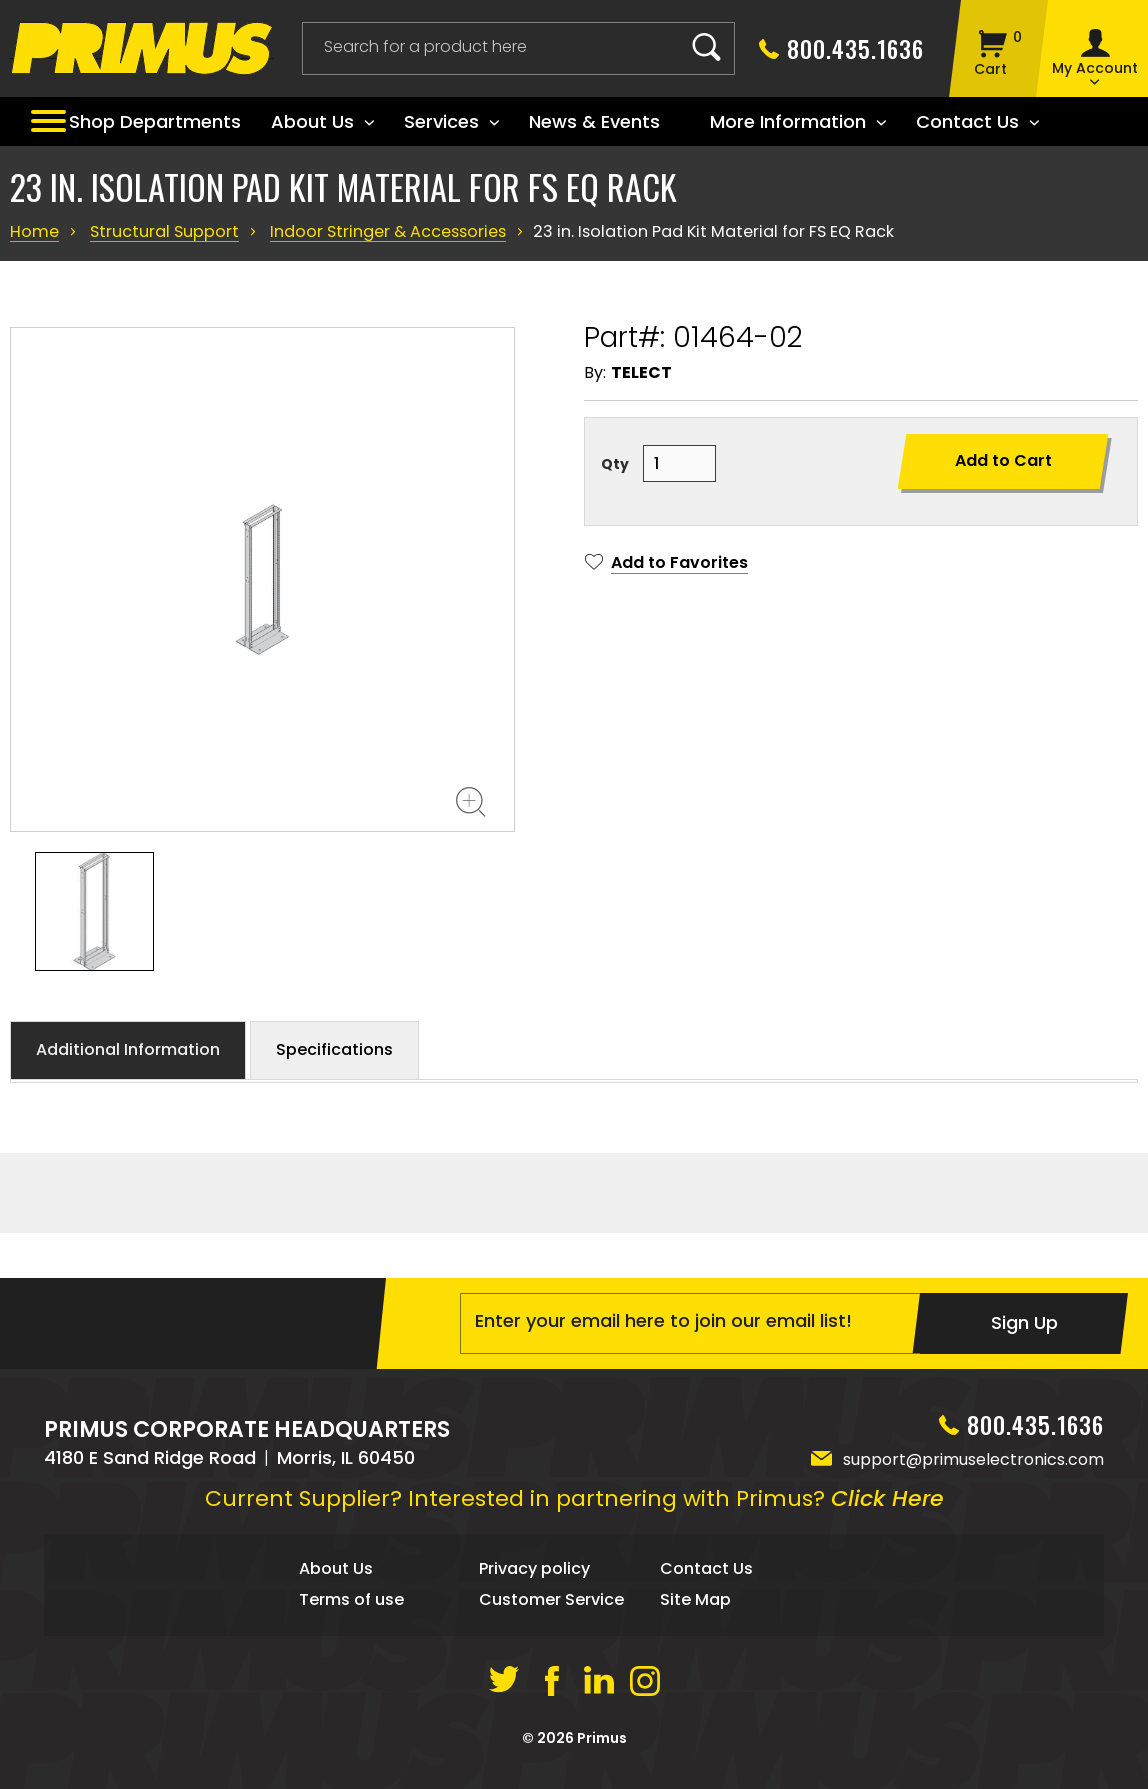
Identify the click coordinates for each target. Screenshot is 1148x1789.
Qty (615, 464)
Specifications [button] (334, 1049)
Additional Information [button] (128, 1049)
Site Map (695, 1645)
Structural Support (159, 231)
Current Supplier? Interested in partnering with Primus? (574, 1544)
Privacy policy (534, 1614)
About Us (336, 1614)
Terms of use (351, 1645)
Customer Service (551, 1645)
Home (33, 231)
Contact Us (706, 1614)
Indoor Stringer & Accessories (375, 231)
